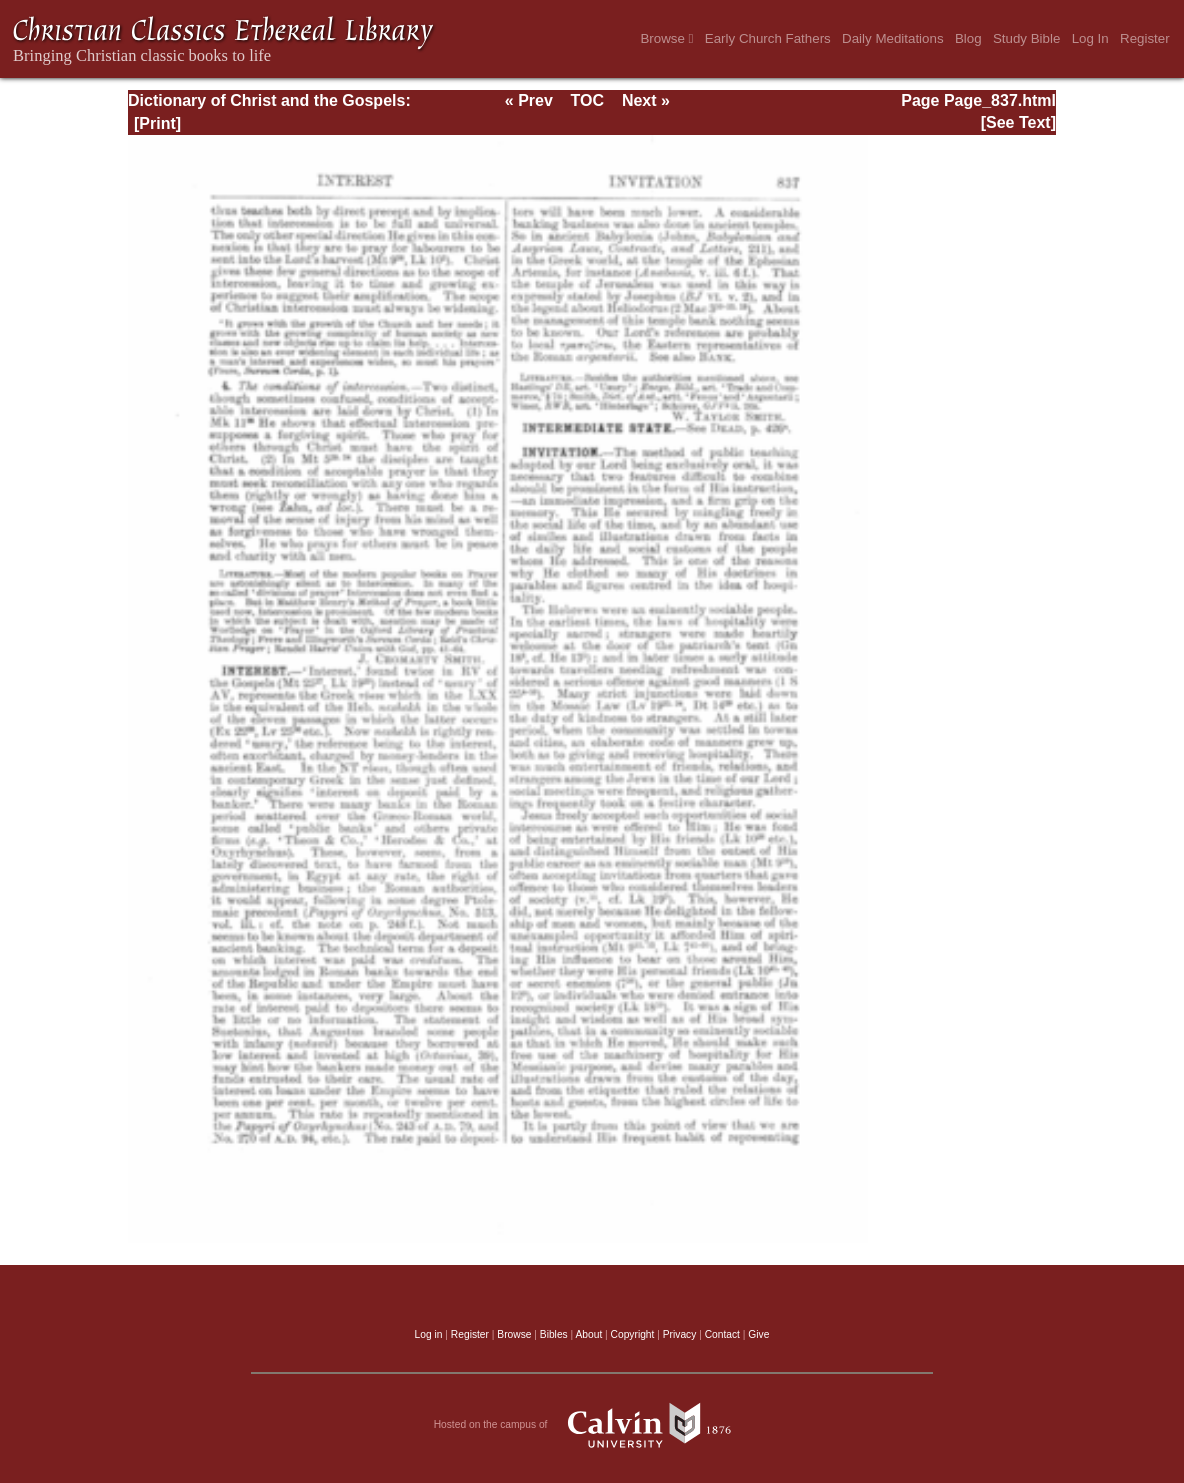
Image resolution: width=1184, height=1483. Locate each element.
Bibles (554, 1334)
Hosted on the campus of (592, 1425)
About (588, 1334)
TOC (587, 100)
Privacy (680, 1334)
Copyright (633, 1334)
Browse (666, 38)
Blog (968, 38)
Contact (722, 1334)
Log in (429, 1334)
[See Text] (1018, 122)
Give (758, 1334)
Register (1145, 38)
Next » (646, 100)
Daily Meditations (892, 38)
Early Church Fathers (768, 38)
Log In (1090, 38)
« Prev (529, 100)
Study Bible (1026, 38)
